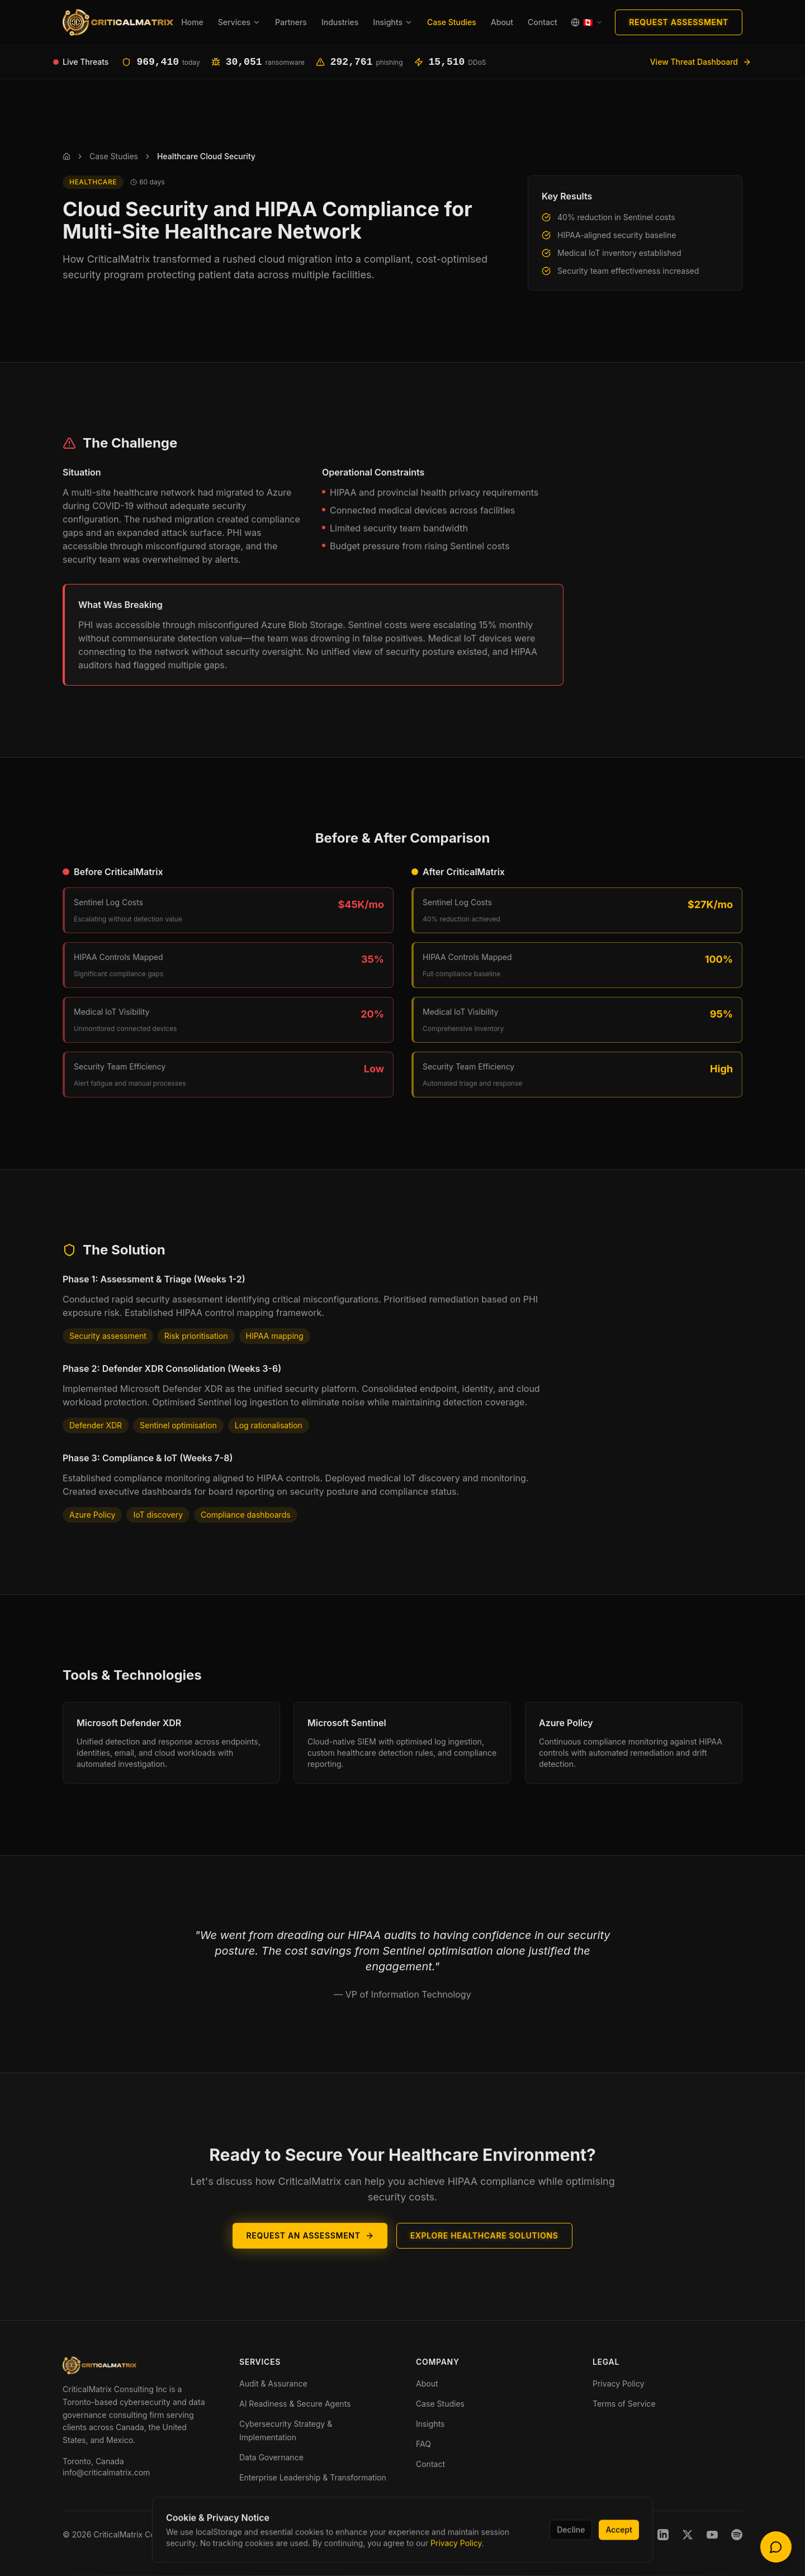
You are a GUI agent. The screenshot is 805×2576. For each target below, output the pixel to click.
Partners (291, 22)
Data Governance (271, 2457)
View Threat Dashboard (700, 61)
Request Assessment (678, 22)
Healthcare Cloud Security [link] (206, 156)
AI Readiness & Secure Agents (295, 2403)
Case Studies (451, 22)
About (502, 22)
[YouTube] (712, 2534)
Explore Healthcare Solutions (484, 2252)
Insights (393, 22)
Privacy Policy (619, 2383)
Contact (542, 22)
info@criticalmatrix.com (106, 2472)
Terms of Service (624, 2403)
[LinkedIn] (663, 2534)
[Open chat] (776, 2547)
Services (239, 22)
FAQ (423, 2444)
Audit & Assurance (273, 2383)
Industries (339, 22)
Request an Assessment (309, 2252)
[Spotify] (736, 2534)
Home (192, 22)
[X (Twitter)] (687, 2534)
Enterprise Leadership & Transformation (312, 2477)
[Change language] (586, 22)
